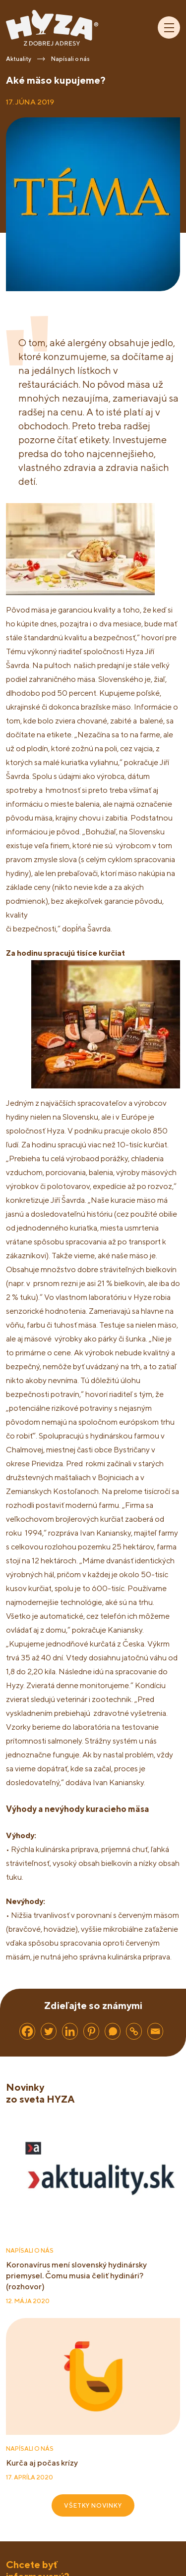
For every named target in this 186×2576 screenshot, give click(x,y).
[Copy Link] (134, 2031)
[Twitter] (49, 2031)
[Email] (155, 2031)
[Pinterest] (91, 2031)
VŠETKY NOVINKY (93, 2505)
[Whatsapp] (113, 2031)
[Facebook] (27, 2031)
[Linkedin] (70, 2031)
